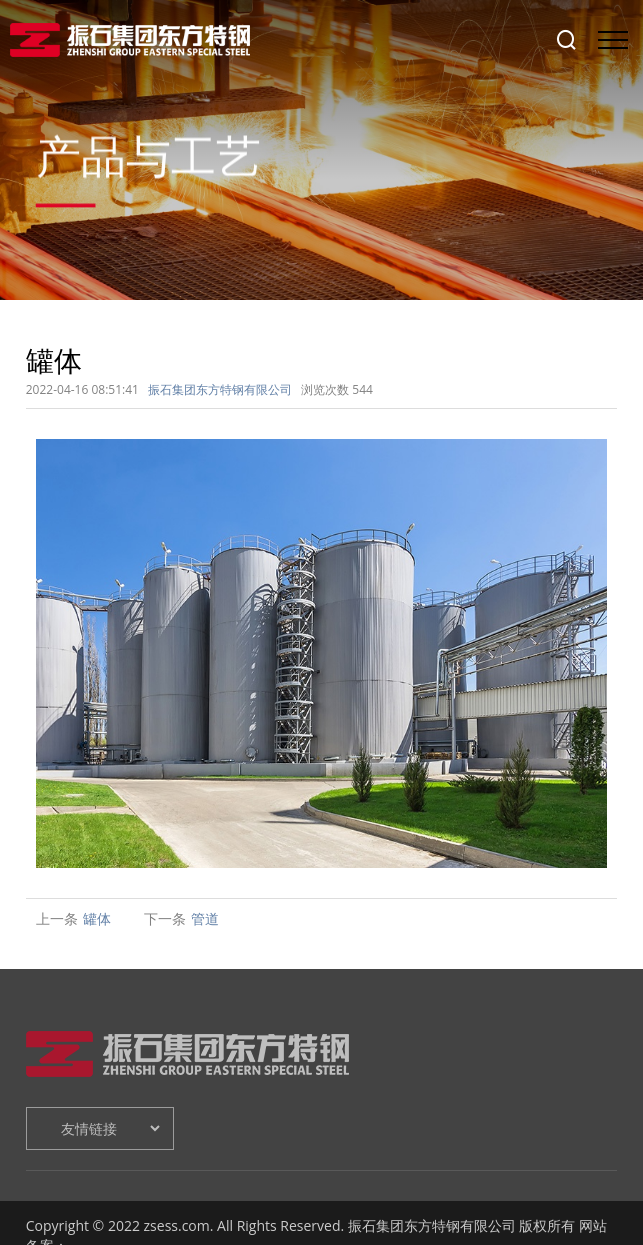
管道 (205, 918)
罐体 (97, 918)
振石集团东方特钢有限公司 (220, 389)
